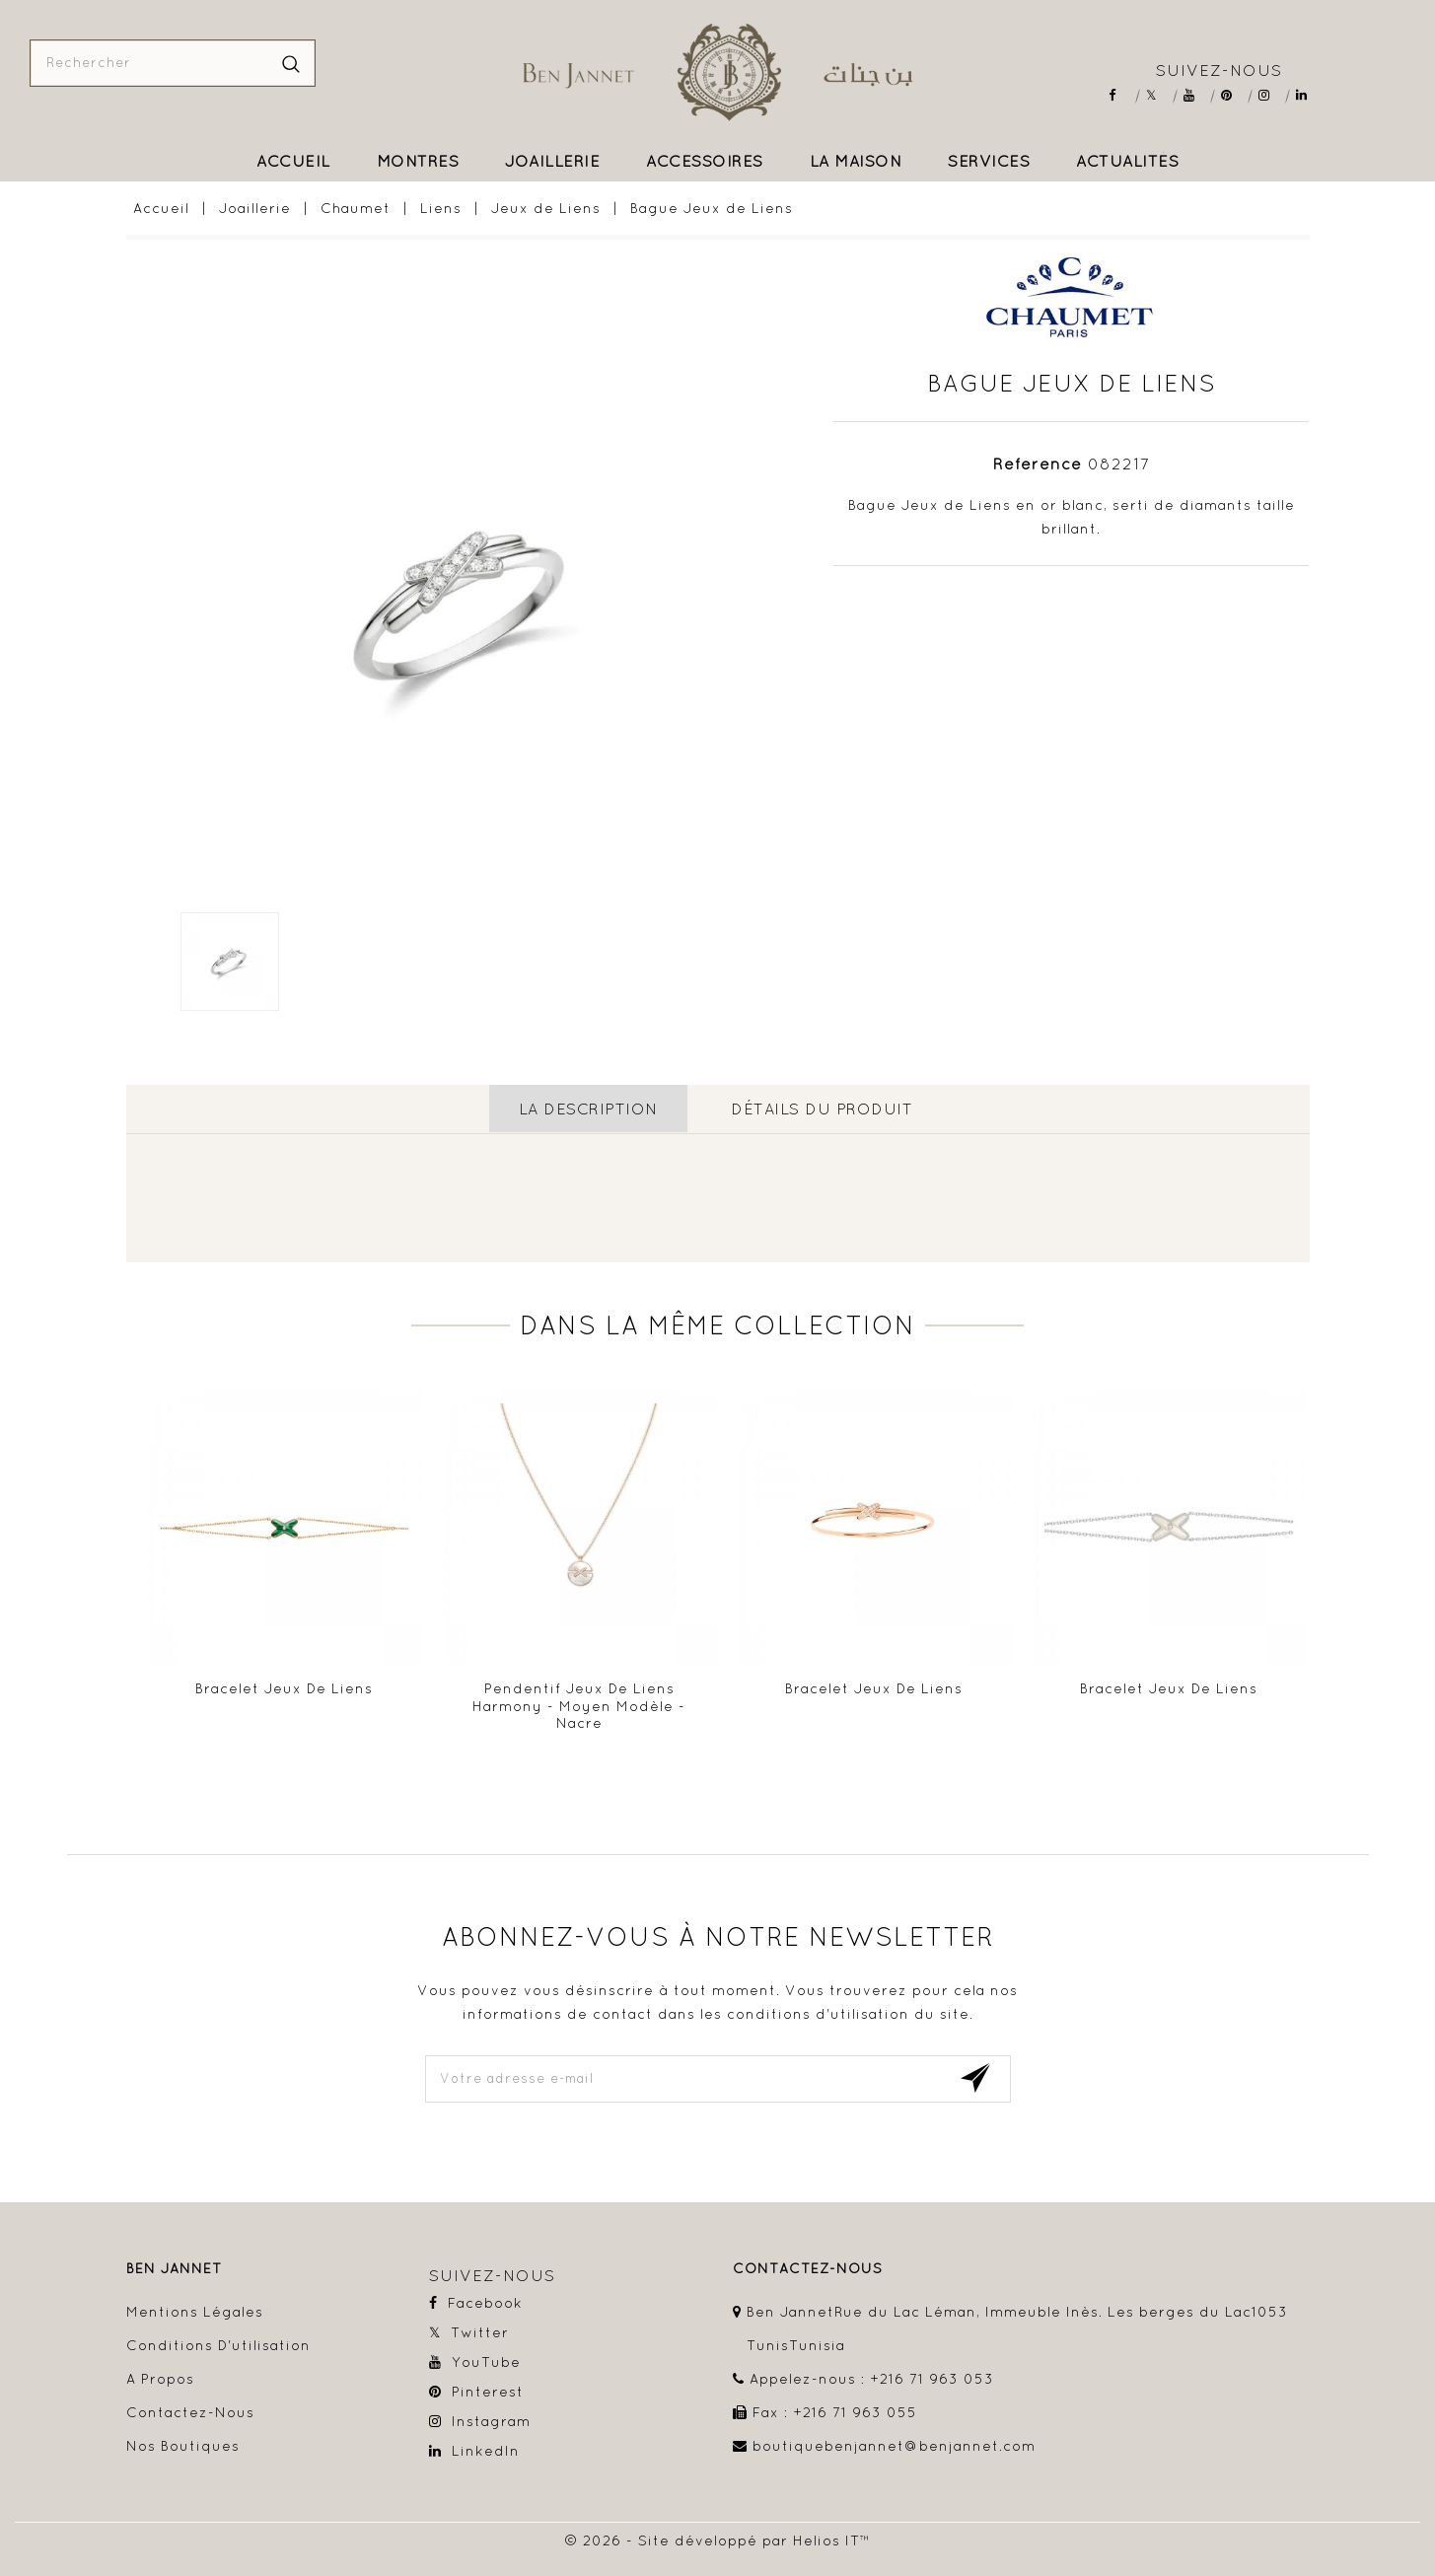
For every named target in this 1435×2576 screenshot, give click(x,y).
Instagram (1270, 95)
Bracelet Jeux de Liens (284, 1687)
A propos (160, 2378)
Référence (1037, 463)
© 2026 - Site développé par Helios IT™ (717, 2539)
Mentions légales (194, 2311)
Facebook (1121, 95)
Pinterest (1233, 95)
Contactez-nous (190, 2411)
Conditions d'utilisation (218, 2344)
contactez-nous (808, 2267)
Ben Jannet (174, 2267)
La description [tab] (587, 1108)
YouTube (1196, 95)
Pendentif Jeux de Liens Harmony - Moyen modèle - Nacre (578, 1705)
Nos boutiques (183, 2445)
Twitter (1158, 95)
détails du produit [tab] (821, 1108)
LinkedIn (1308, 95)
